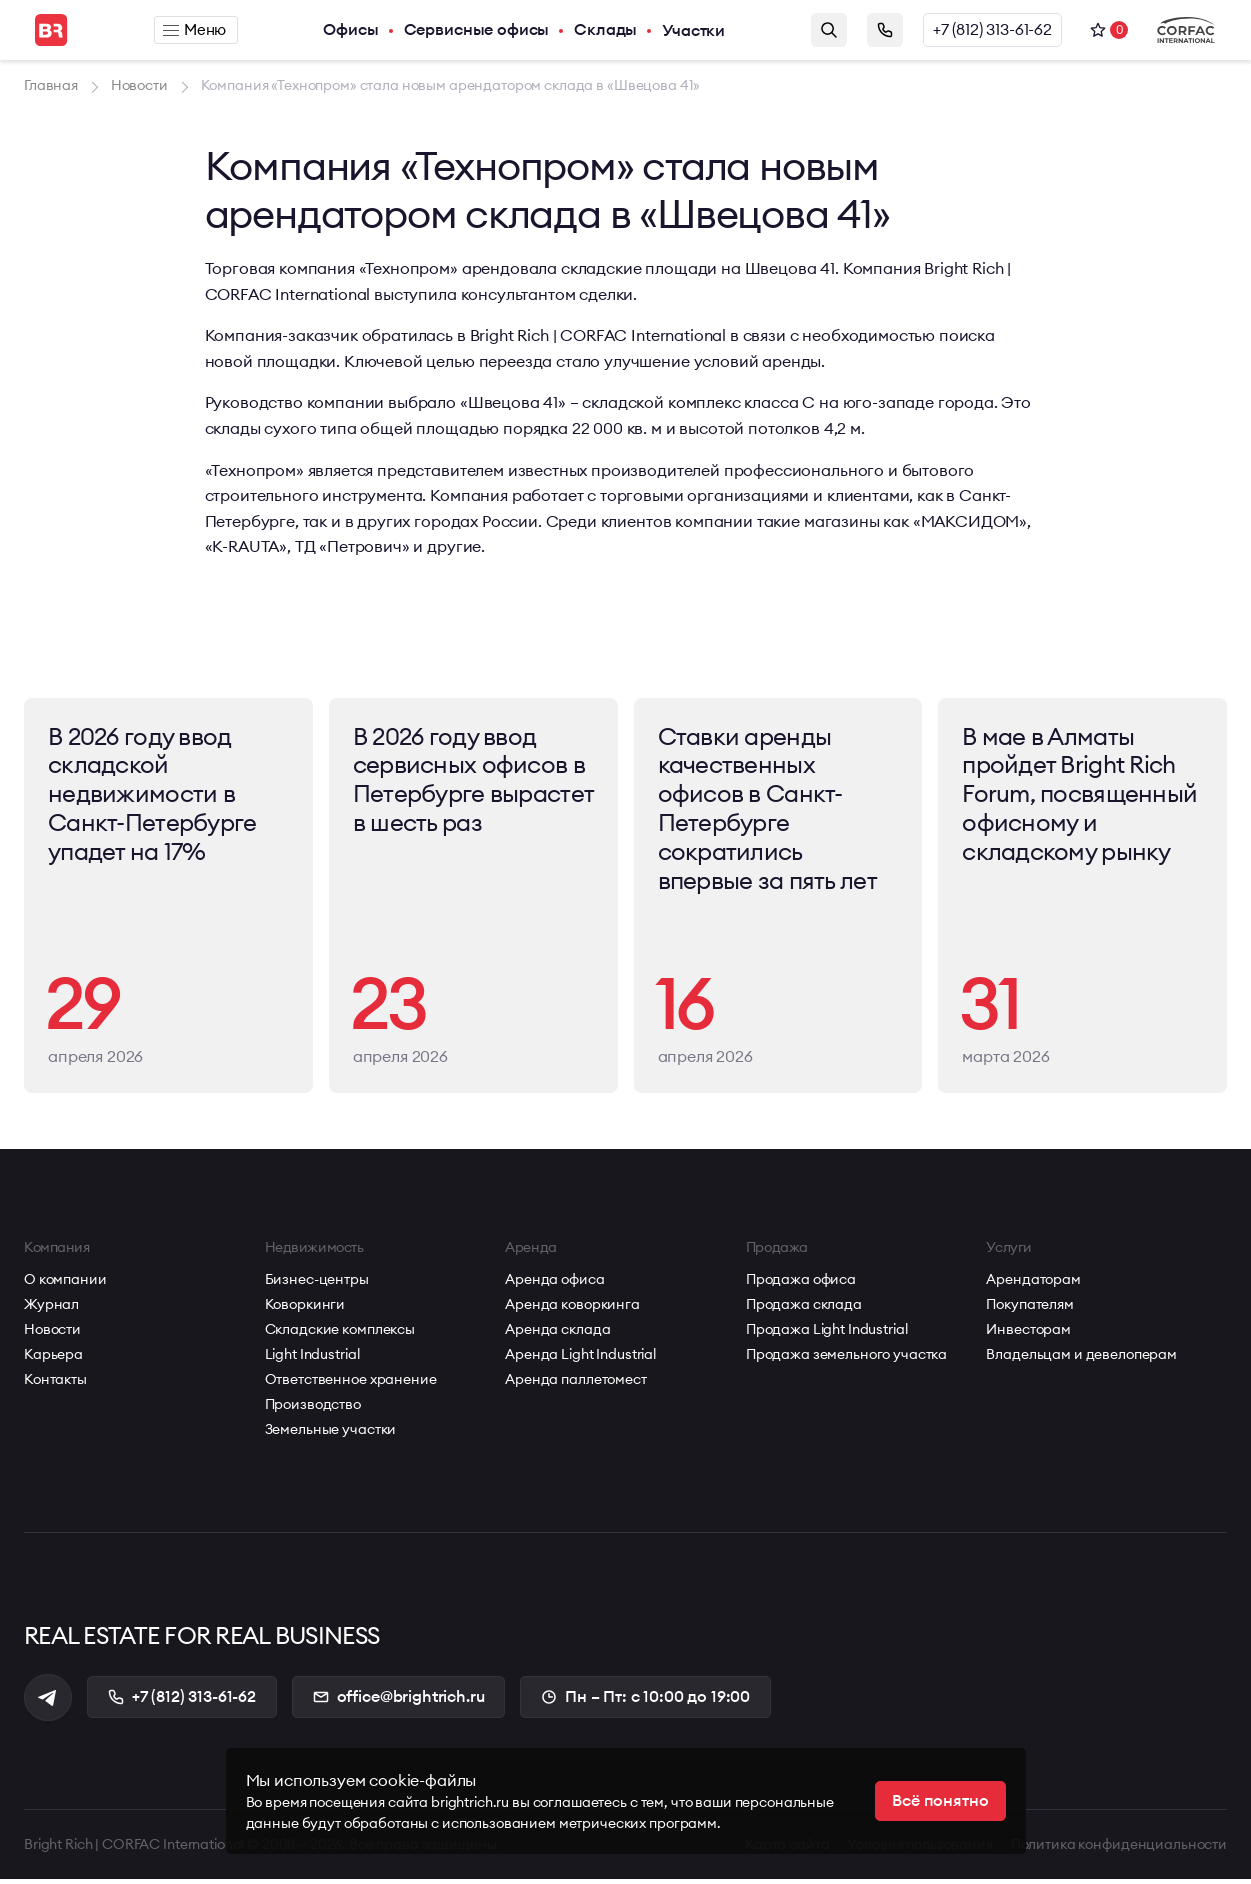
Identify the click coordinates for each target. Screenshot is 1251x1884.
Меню (195, 30)
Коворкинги (305, 1309)
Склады (606, 30)
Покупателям (1029, 1309)
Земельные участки (331, 1434)
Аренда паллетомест (575, 1384)
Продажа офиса (801, 1284)
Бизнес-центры (317, 1284)
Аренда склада (557, 1334)
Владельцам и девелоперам (1081, 1359)
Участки (694, 30)
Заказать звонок (885, 30)
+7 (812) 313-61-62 (992, 30)
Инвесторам (1028, 1334)
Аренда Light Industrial (580, 1359)
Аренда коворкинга (572, 1309)
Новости (52, 1334)
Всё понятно (940, 1801)
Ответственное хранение (351, 1384)
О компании (65, 1284)
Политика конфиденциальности (1119, 1849)
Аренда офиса (554, 1284)
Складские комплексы (340, 1334)
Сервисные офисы (478, 30)
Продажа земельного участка (846, 1359)
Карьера (53, 1359)
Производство (313, 1409)
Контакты (55, 1384)
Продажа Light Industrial (827, 1334)
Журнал (51, 1309)
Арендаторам (1033, 1284)
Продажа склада (804, 1309)
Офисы (352, 30)
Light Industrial (312, 1359)
